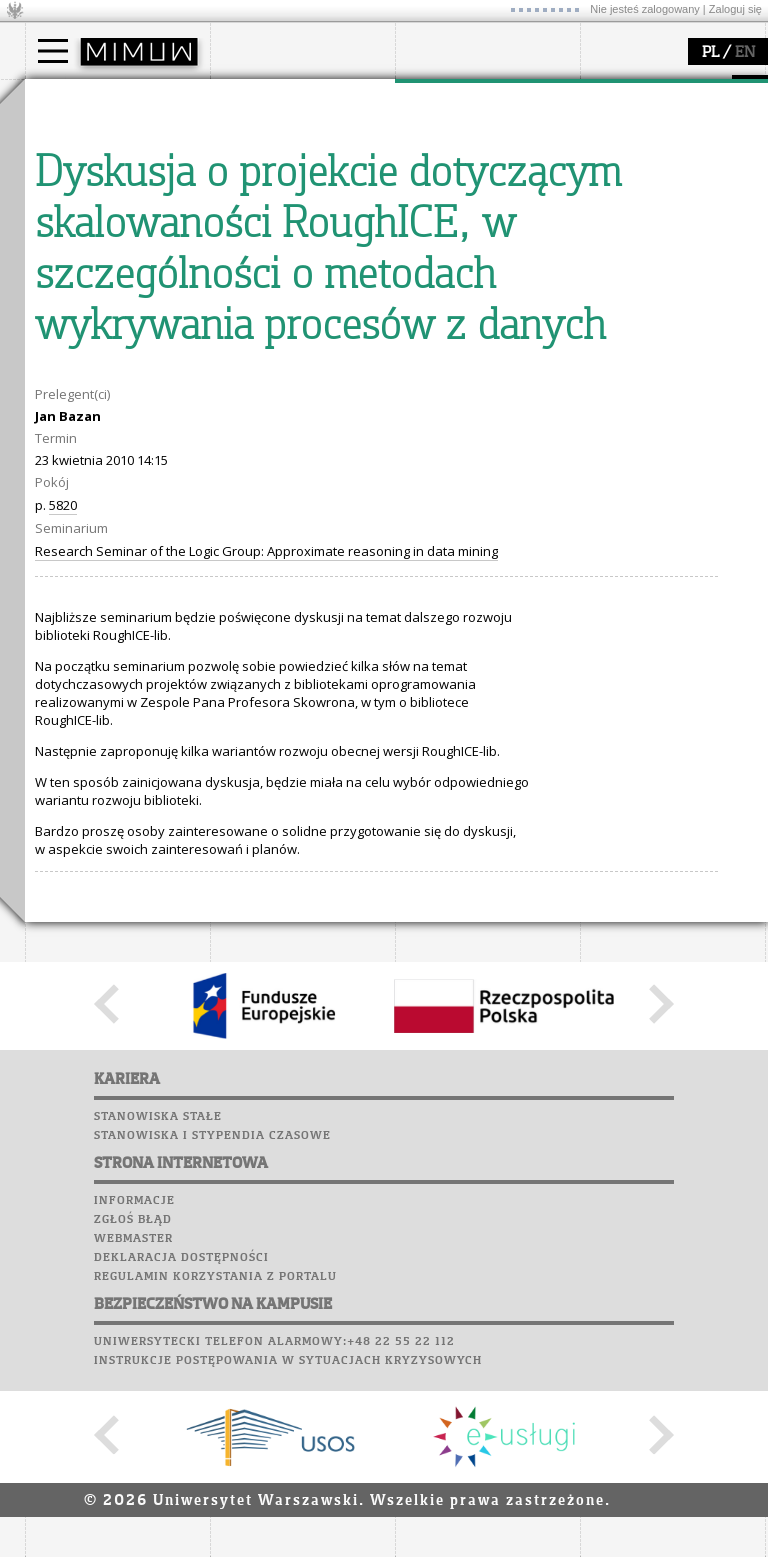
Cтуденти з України (112, 228)
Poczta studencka (93, 332)
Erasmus (76, 210)
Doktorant (80, 174)
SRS (112, 275)
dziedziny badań (471, 138)
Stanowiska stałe (158, 1487)
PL (710, 53)
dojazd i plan (274, 138)
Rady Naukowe (281, 192)
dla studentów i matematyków (651, 183)
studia (64, 98)
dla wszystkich (649, 210)
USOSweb (58, 275)
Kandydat (79, 138)
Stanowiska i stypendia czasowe (212, 1506)
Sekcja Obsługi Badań (486, 210)
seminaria (450, 156)
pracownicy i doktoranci (306, 210)
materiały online (654, 156)
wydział (257, 98)
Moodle (54, 294)
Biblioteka (66, 370)
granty (439, 192)
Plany (115, 294)
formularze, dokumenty (306, 228)
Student (74, 156)
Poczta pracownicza (102, 351)
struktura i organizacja (303, 156)
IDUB (434, 246)
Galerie (161, 389)
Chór (134, 370)
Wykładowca (88, 192)
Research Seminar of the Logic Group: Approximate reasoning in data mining (266, 921)
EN (745, 53)
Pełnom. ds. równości (113, 246)
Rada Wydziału (280, 174)
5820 (63, 875)
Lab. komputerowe (94, 313)
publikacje (451, 174)
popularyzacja (657, 98)
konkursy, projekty (661, 228)
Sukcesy (56, 427)
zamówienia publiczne (303, 246)
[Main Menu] (53, 51)
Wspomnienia (75, 389)
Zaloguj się (735, 9)
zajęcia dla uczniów (663, 138)
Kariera (63, 408)
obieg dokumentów (478, 228)
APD (148, 275)
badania (442, 98)
